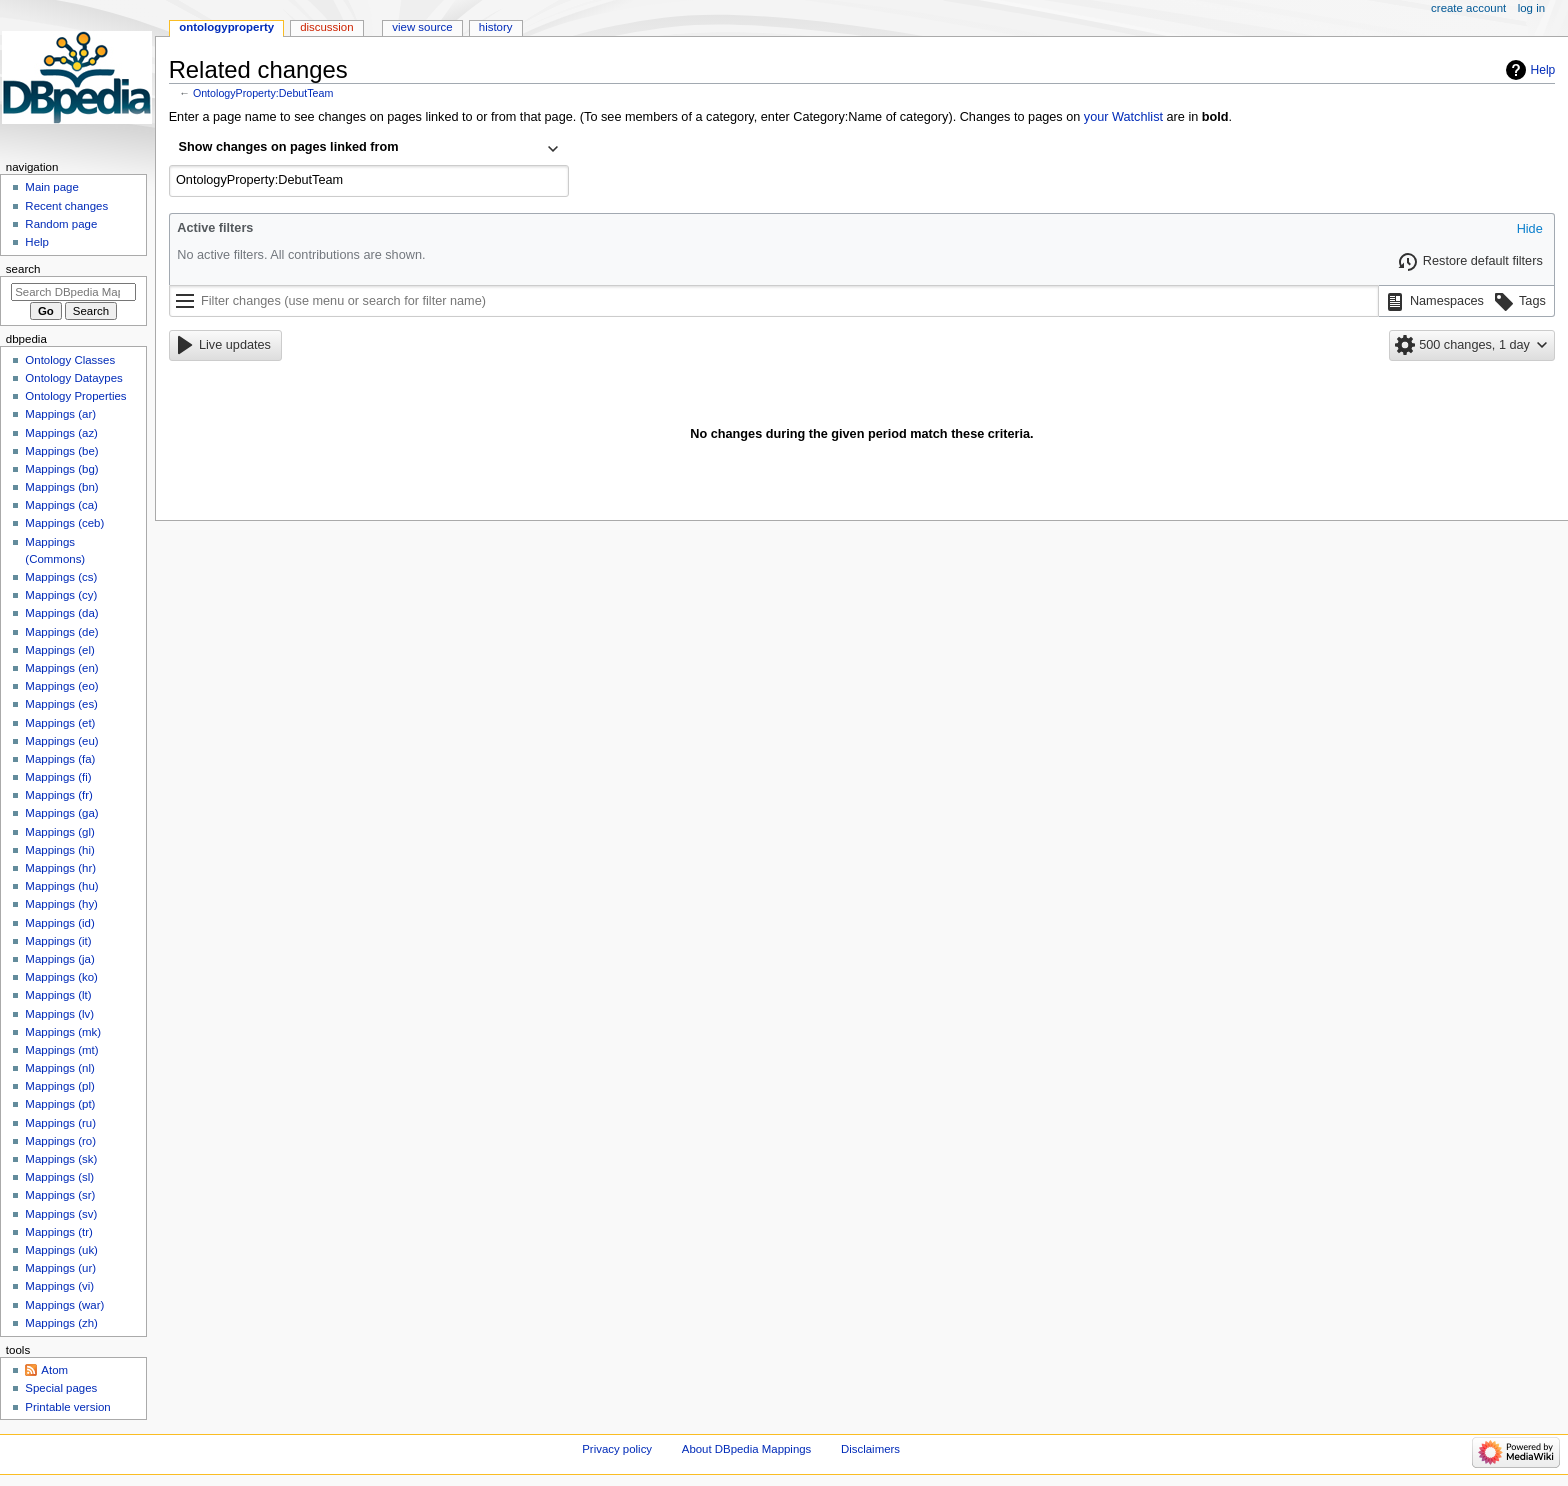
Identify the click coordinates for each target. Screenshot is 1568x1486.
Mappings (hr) (60, 868)
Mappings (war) (64, 1305)
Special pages (61, 1388)
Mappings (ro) (60, 1141)
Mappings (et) (60, 723)
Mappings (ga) (61, 813)
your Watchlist (1123, 117)
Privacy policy (617, 1449)
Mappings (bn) (61, 487)
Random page (61, 224)
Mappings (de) (61, 632)
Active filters (215, 228)
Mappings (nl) (59, 1068)
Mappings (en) (61, 668)
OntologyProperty (226, 27)
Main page (52, 187)
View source (422, 27)
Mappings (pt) (60, 1104)
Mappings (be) (61, 451)
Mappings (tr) (58, 1232)
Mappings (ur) (60, 1268)
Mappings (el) (59, 650)
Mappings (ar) (60, 414)
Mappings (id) (59, 923)
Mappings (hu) (61, 886)
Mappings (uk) (61, 1250)
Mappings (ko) (61, 977)
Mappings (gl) (59, 832)
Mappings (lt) (58, 995)
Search (23, 269)
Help (1543, 70)
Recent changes (66, 206)
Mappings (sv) (61, 1214)
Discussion (326, 27)
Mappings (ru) (60, 1123)
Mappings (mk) (63, 1032)
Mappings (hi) (59, 850)
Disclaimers (870, 1449)
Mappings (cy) (61, 595)
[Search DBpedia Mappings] (73, 292)
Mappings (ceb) (64, 523)
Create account (1468, 8)
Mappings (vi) (59, 1286)
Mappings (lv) (59, 1014)
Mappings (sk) (61, 1159)
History (496, 27)
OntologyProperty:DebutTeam (263, 93)
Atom (54, 1370)
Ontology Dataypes (73, 378)
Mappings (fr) (58, 795)
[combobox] (369, 149)
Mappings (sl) (59, 1177)
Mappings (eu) (61, 741)
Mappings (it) (58, 941)
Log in (1531, 8)
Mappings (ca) (61, 505)
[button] (1530, 230)
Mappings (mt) (61, 1050)
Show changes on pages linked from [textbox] (289, 147)
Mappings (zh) (61, 1323)
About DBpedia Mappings (747, 1449)
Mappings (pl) (59, 1086)
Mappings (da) (61, 613)
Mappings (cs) (61, 577)
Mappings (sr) (60, 1195)
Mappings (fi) (58, 777)
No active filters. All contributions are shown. (301, 255)
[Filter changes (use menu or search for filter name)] (774, 301)
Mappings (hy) (61, 904)
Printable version (67, 1407)
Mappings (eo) (61, 686)
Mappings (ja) (59, 959)
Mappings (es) (61, 704)
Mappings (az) (61, 433)
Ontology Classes (70, 360)
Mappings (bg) (61, 469)
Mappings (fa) (60, 759)
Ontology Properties (75, 396)
